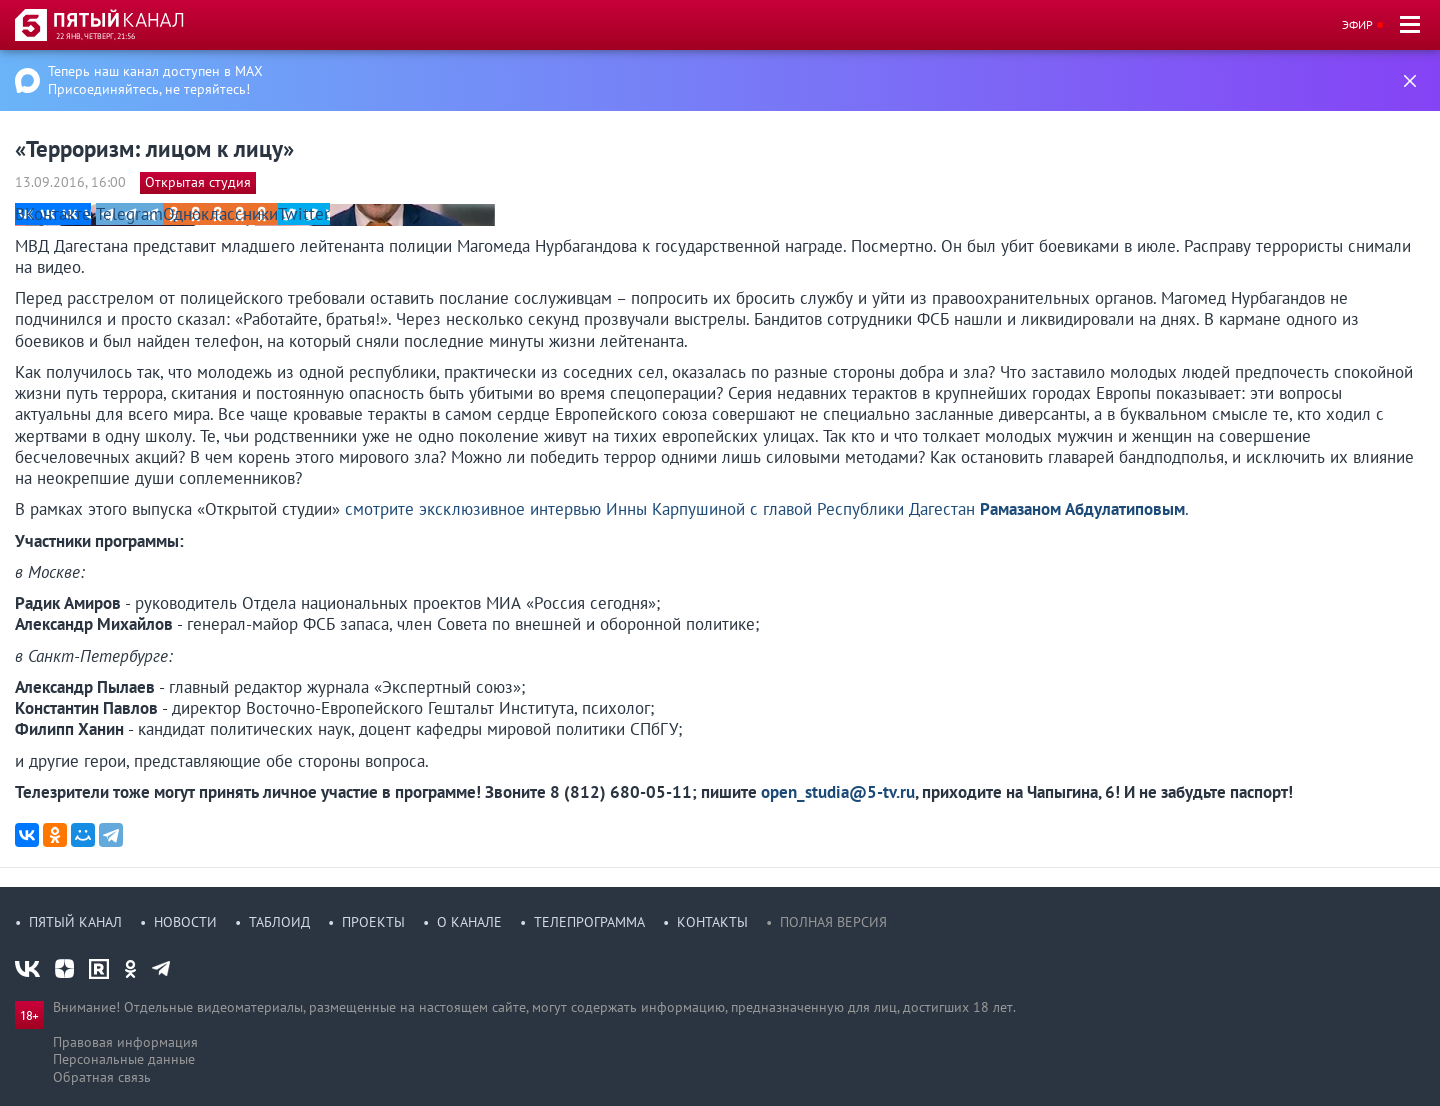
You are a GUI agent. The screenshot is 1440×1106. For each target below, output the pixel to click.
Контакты (712, 922)
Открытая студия (198, 182)
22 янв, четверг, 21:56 (95, 36)
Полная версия (833, 922)
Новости (185, 922)
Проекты (373, 922)
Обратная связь (102, 1077)
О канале (469, 922)
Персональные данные (124, 1059)
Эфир (1357, 24)
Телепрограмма (589, 922)
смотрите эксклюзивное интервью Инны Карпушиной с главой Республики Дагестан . (767, 509)
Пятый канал (75, 922)
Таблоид (279, 922)
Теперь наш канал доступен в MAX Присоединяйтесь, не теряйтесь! (155, 80)
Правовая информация (125, 1042)
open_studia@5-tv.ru (838, 792)
